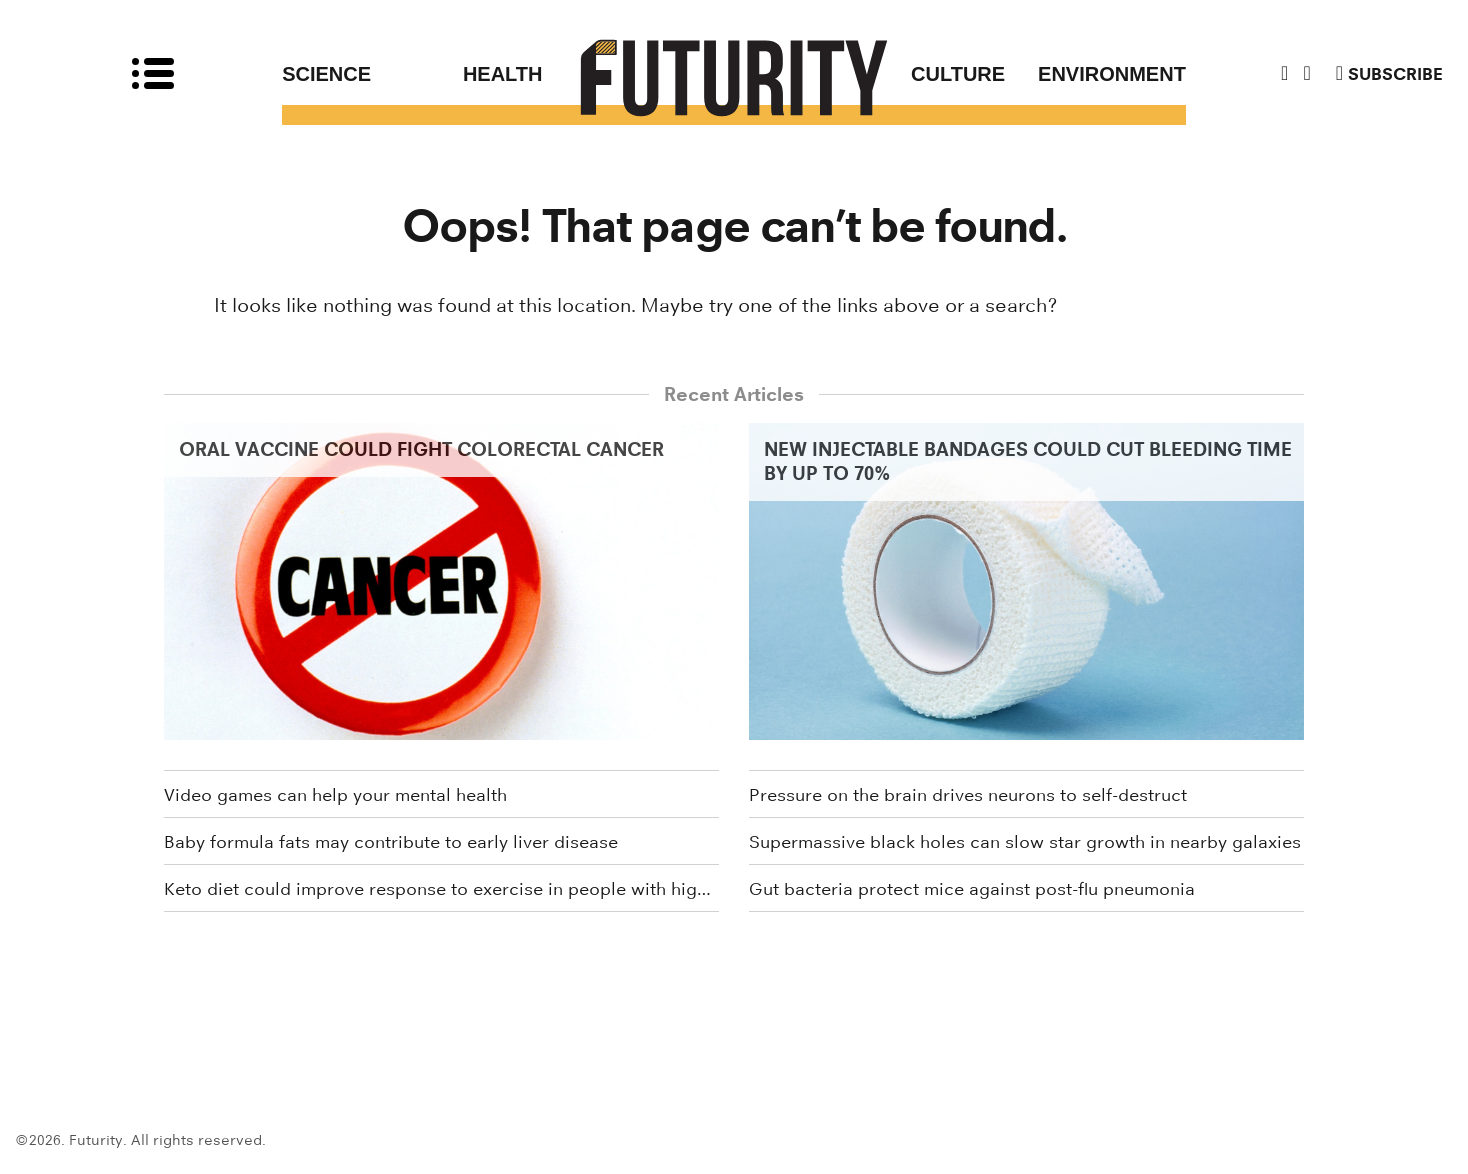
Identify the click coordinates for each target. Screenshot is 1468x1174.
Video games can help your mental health (335, 795)
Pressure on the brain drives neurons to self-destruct (968, 795)
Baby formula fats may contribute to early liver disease (391, 842)
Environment (1112, 74)
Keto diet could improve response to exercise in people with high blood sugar (441, 889)
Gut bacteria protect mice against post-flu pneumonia (972, 889)
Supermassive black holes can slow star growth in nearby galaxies (1025, 842)
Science (326, 74)
